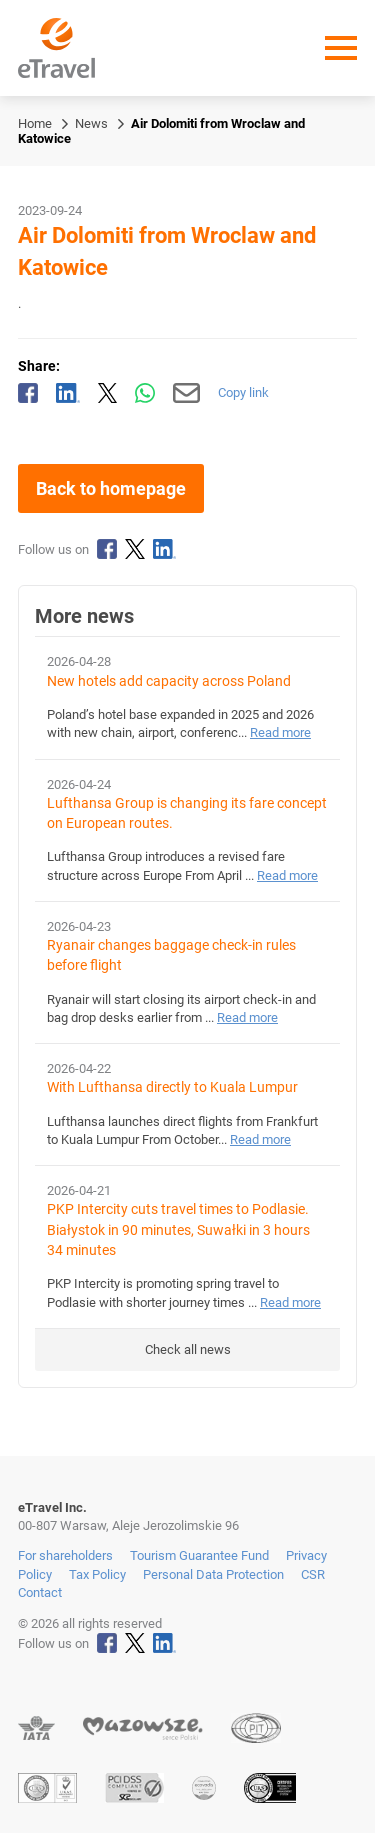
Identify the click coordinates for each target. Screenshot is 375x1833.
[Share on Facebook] (28, 393)
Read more (280, 732)
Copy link (243, 392)
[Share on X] (108, 393)
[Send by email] (186, 393)
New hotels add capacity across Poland (169, 681)
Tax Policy (97, 1574)
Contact (40, 1592)
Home (35, 123)
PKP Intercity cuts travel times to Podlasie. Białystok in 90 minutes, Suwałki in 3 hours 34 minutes (178, 1229)
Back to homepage (111, 488)
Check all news (188, 1349)
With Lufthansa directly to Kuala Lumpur (172, 1087)
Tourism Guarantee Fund (199, 1555)
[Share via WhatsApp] (145, 393)
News (91, 123)
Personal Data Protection (213, 1574)
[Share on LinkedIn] (68, 393)
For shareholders (65, 1555)
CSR (313, 1574)
